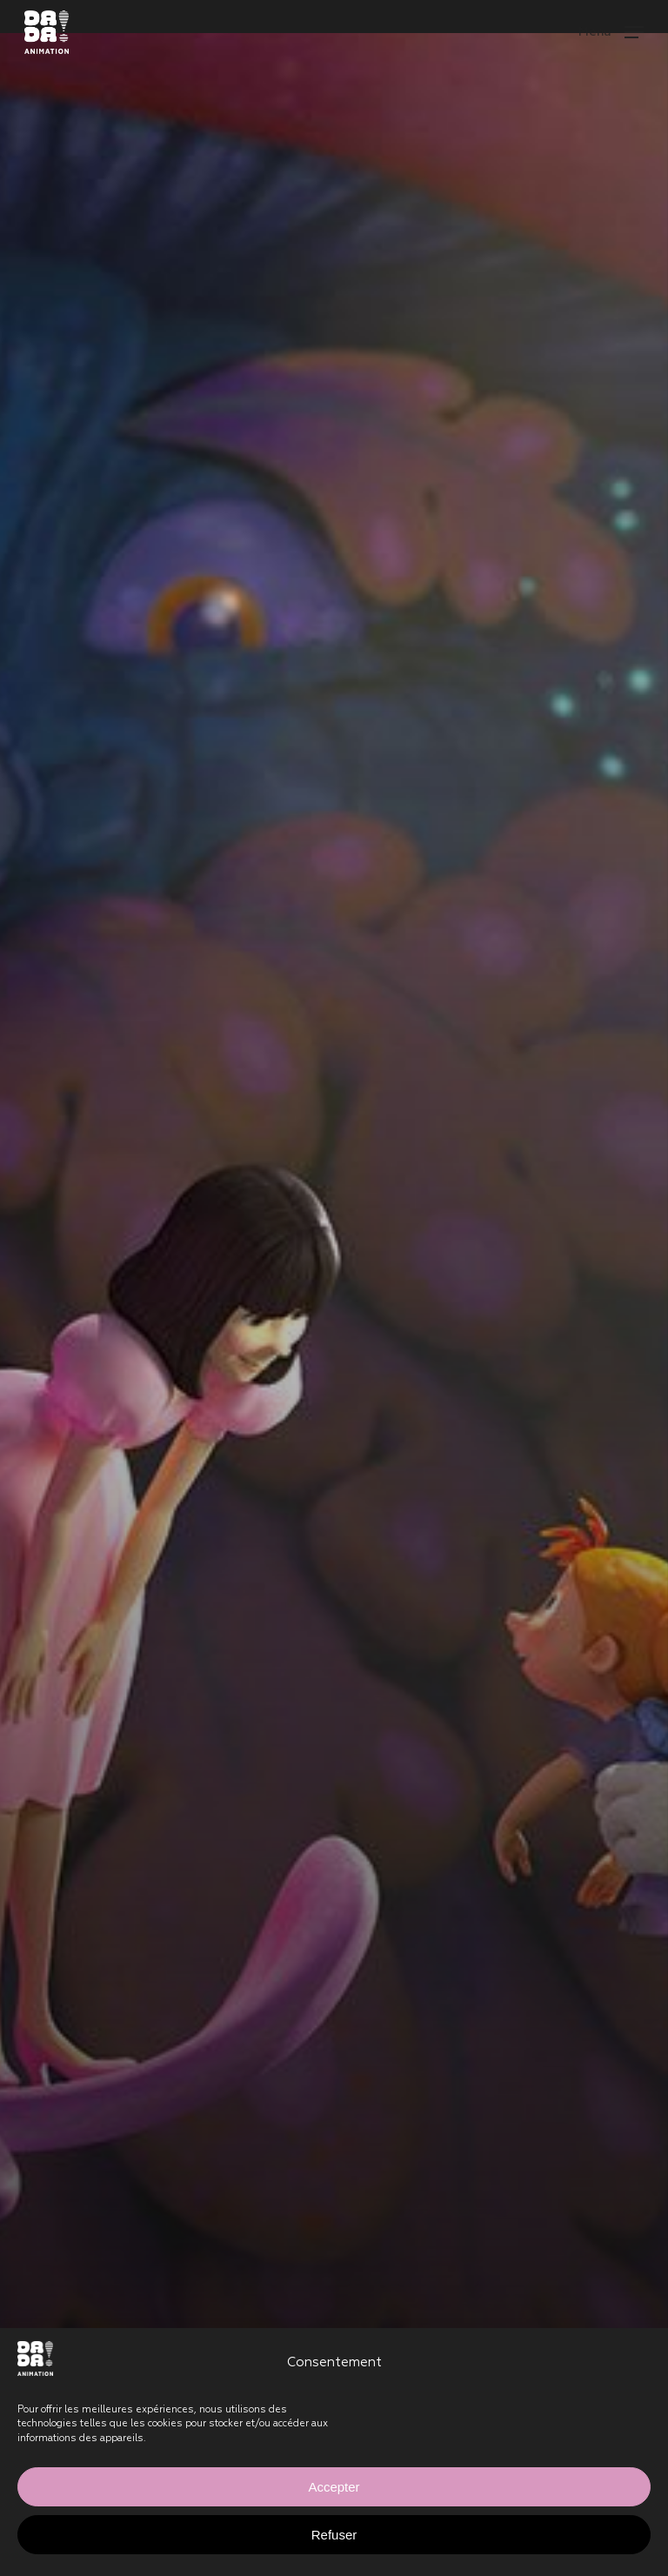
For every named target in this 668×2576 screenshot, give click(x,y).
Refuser (334, 2534)
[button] (611, 31)
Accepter (333, 2486)
